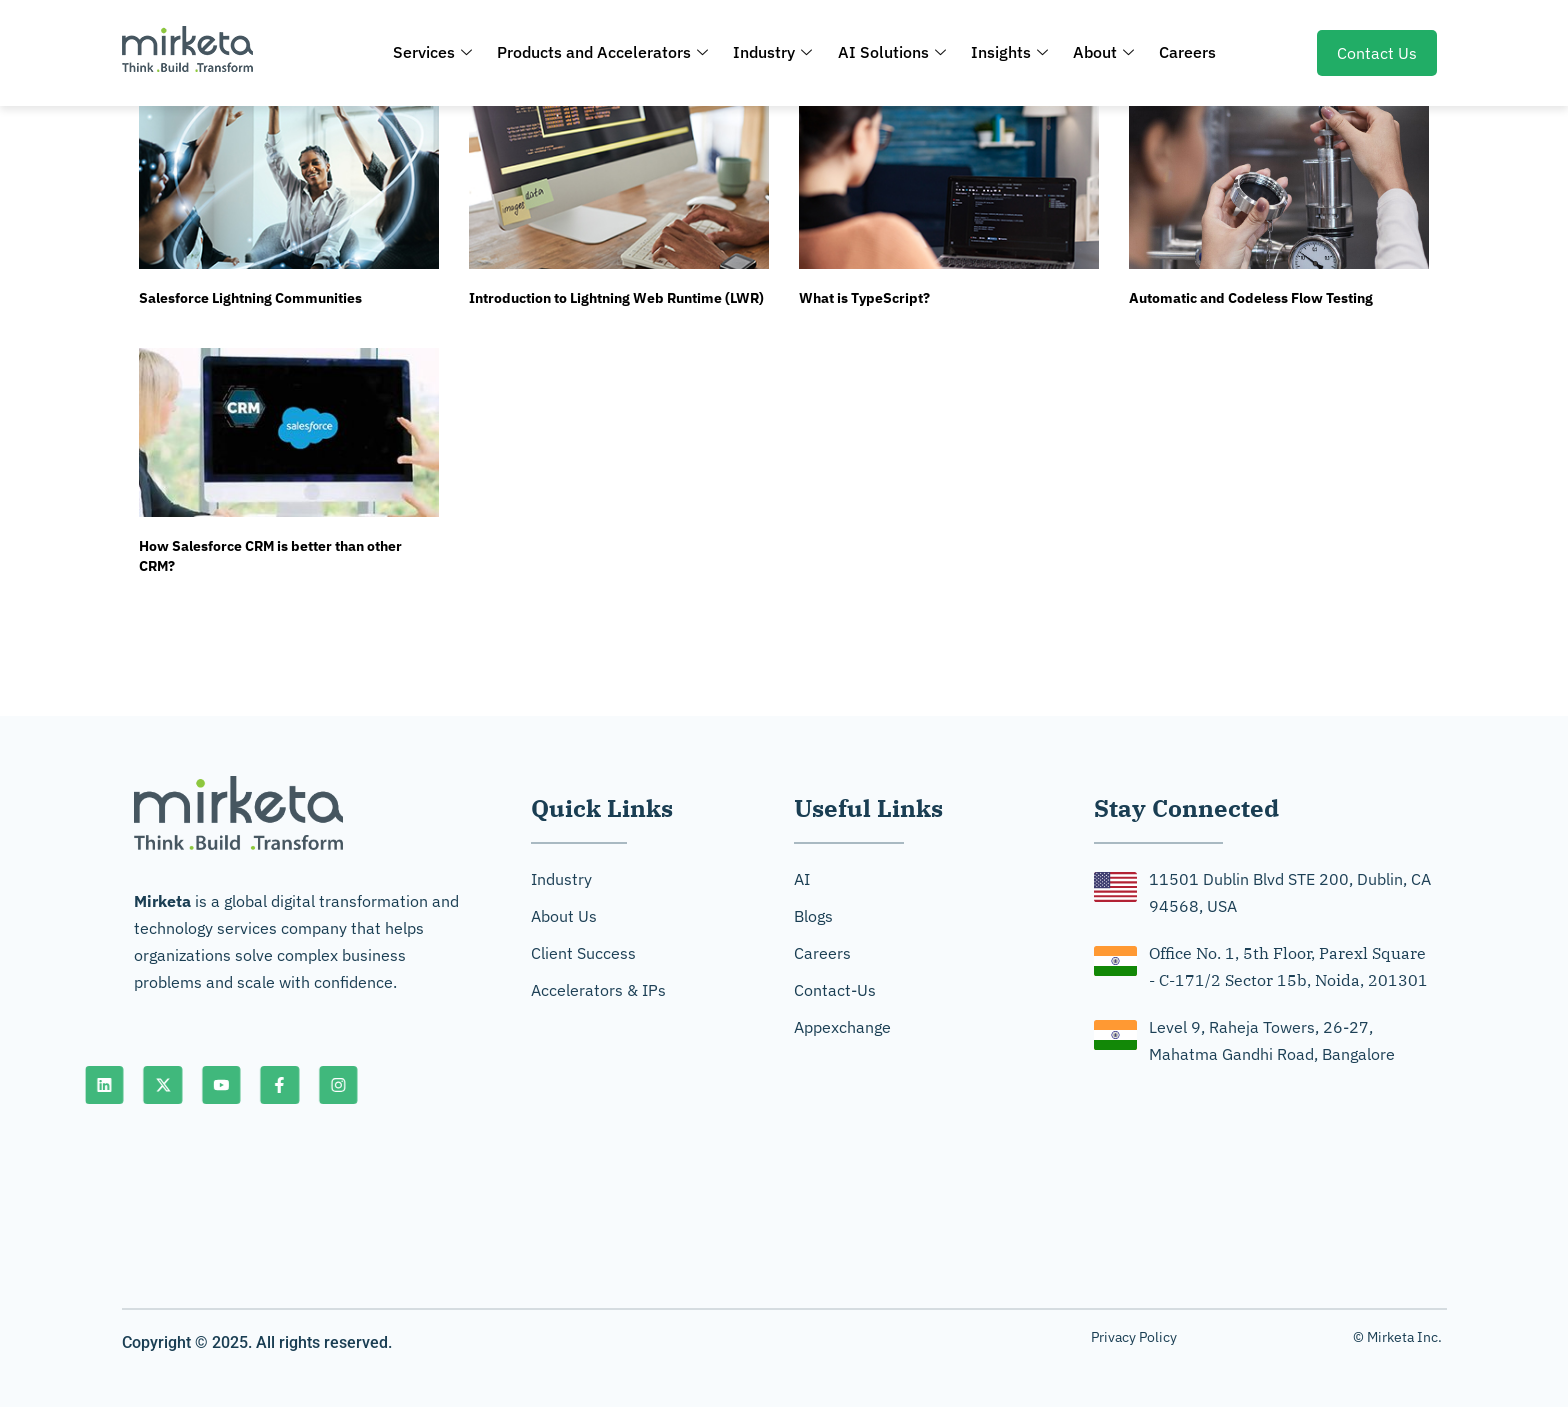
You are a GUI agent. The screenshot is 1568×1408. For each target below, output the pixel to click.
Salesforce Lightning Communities (250, 298)
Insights (1006, 52)
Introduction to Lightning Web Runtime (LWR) (616, 298)
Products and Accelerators (609, 52)
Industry (776, 52)
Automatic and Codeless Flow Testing (1251, 298)
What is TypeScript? (864, 298)
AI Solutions (892, 52)
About (1097, 52)
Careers (1178, 52)
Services (442, 52)
